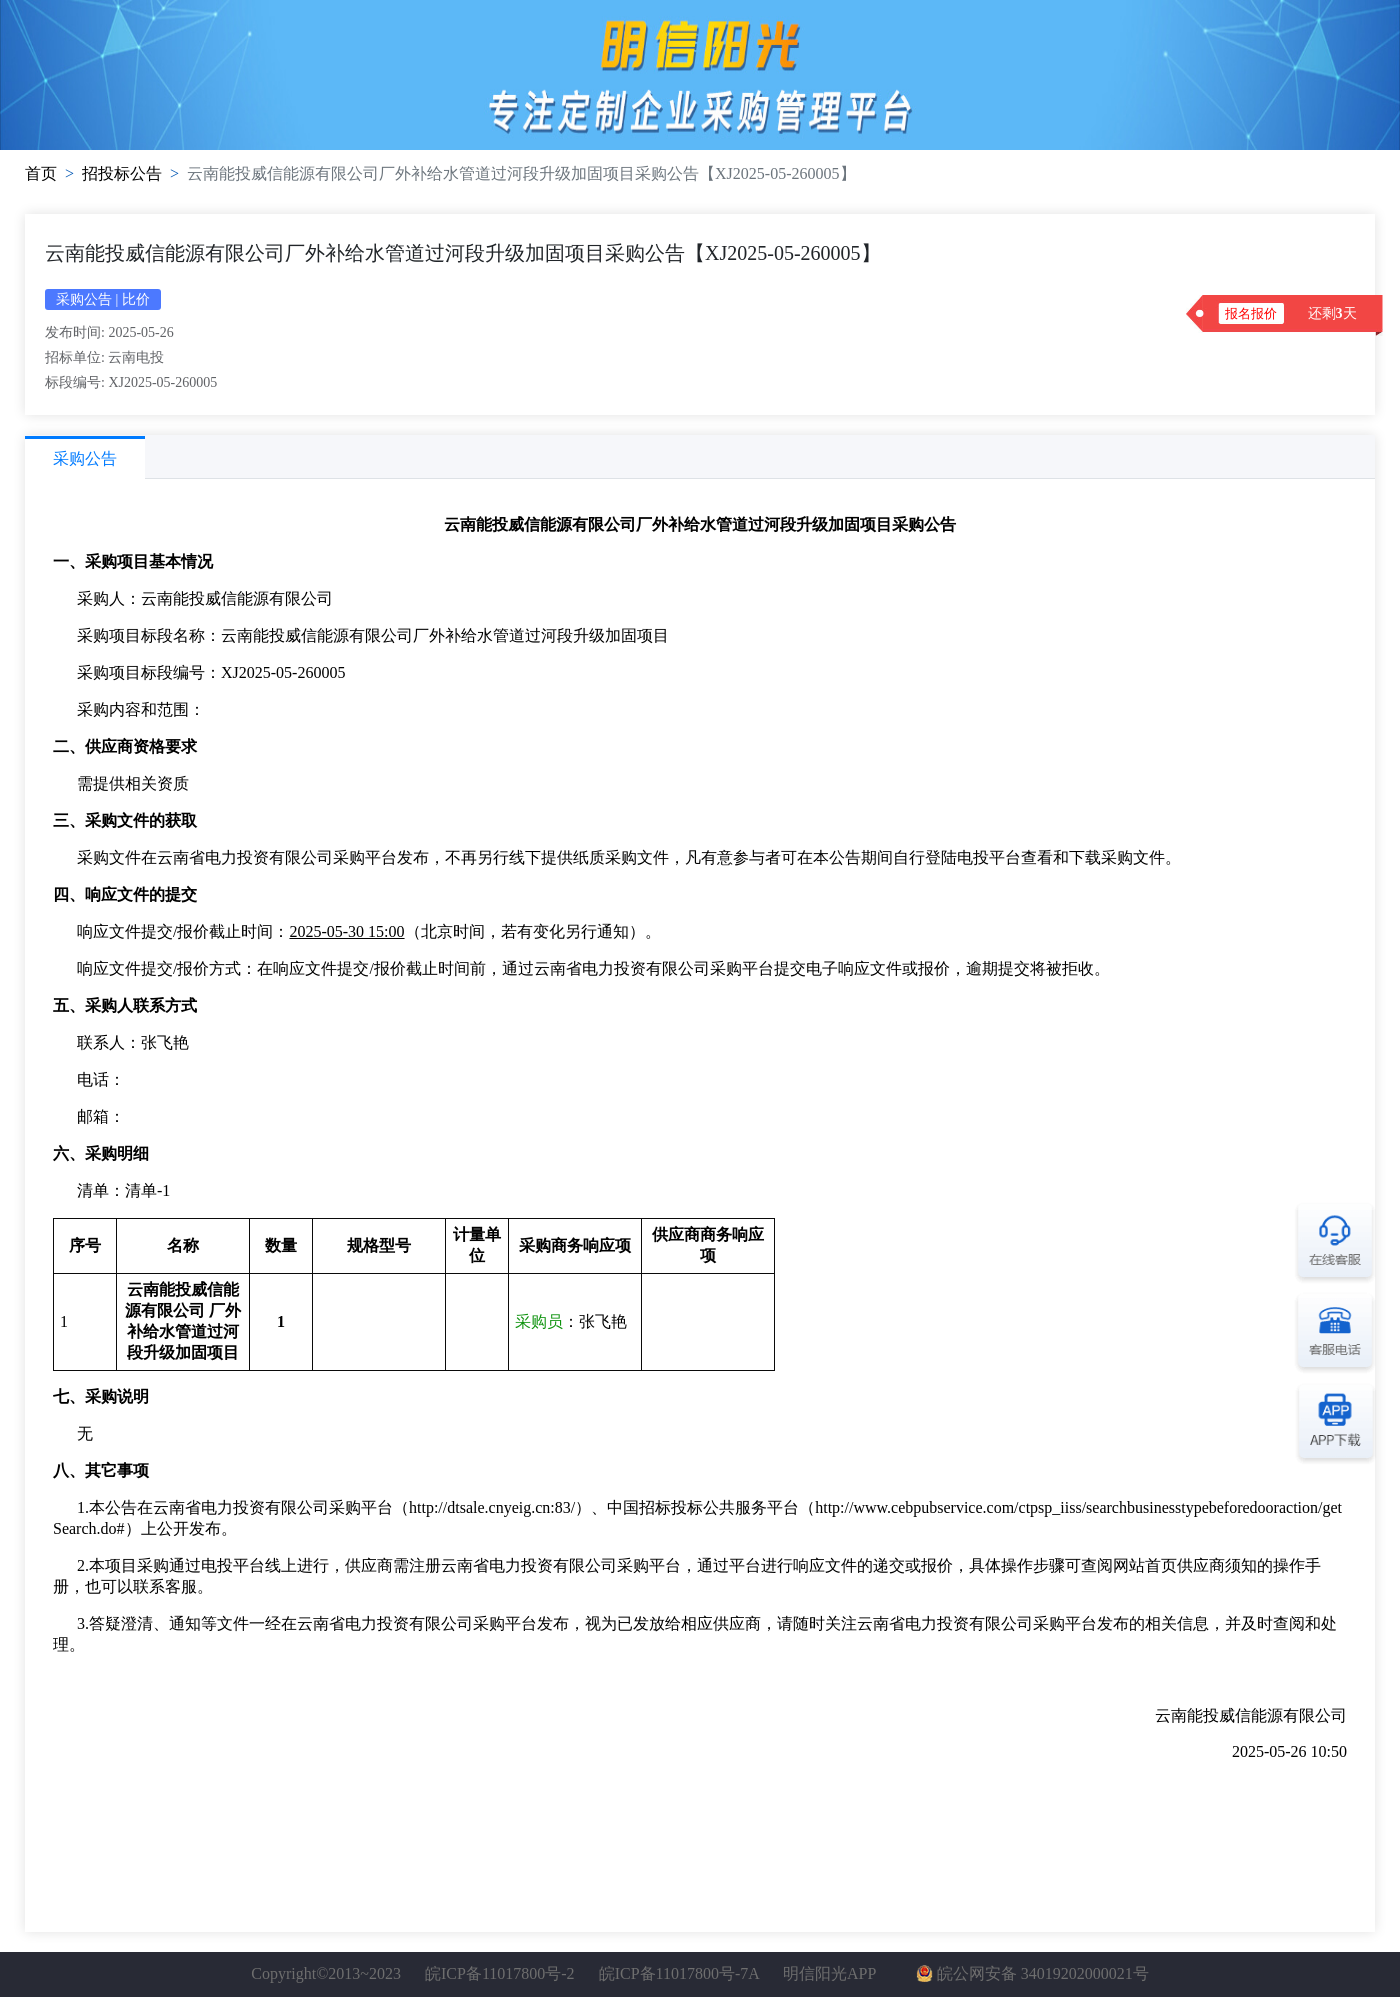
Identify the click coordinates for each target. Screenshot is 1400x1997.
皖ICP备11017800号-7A (679, 1973)
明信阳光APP (829, 1973)
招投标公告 (122, 173)
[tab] (85, 457)
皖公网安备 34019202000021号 (1043, 1973)
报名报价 (1251, 313)
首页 (41, 173)
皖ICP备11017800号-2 (500, 1973)
